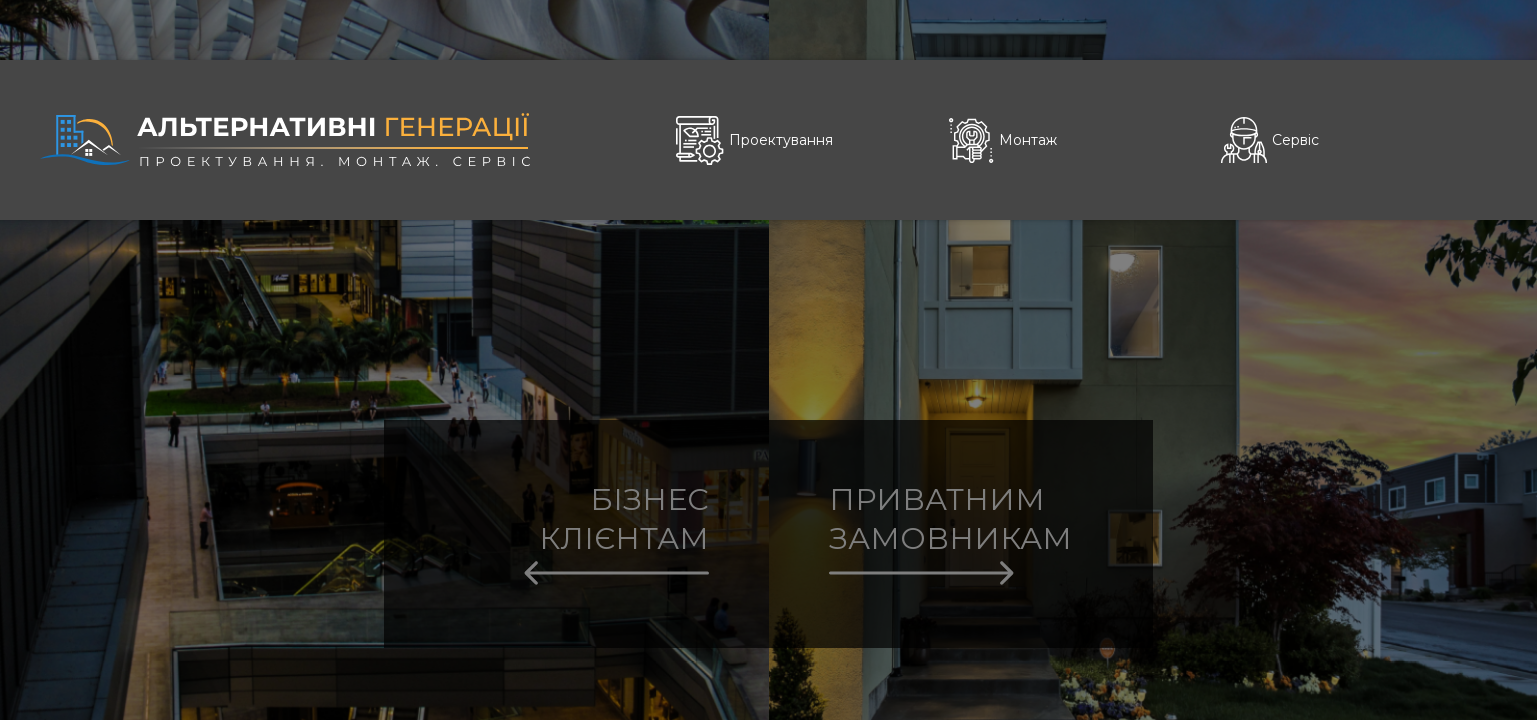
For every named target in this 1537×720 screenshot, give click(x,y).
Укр (1430, 29)
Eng (1482, 29)
